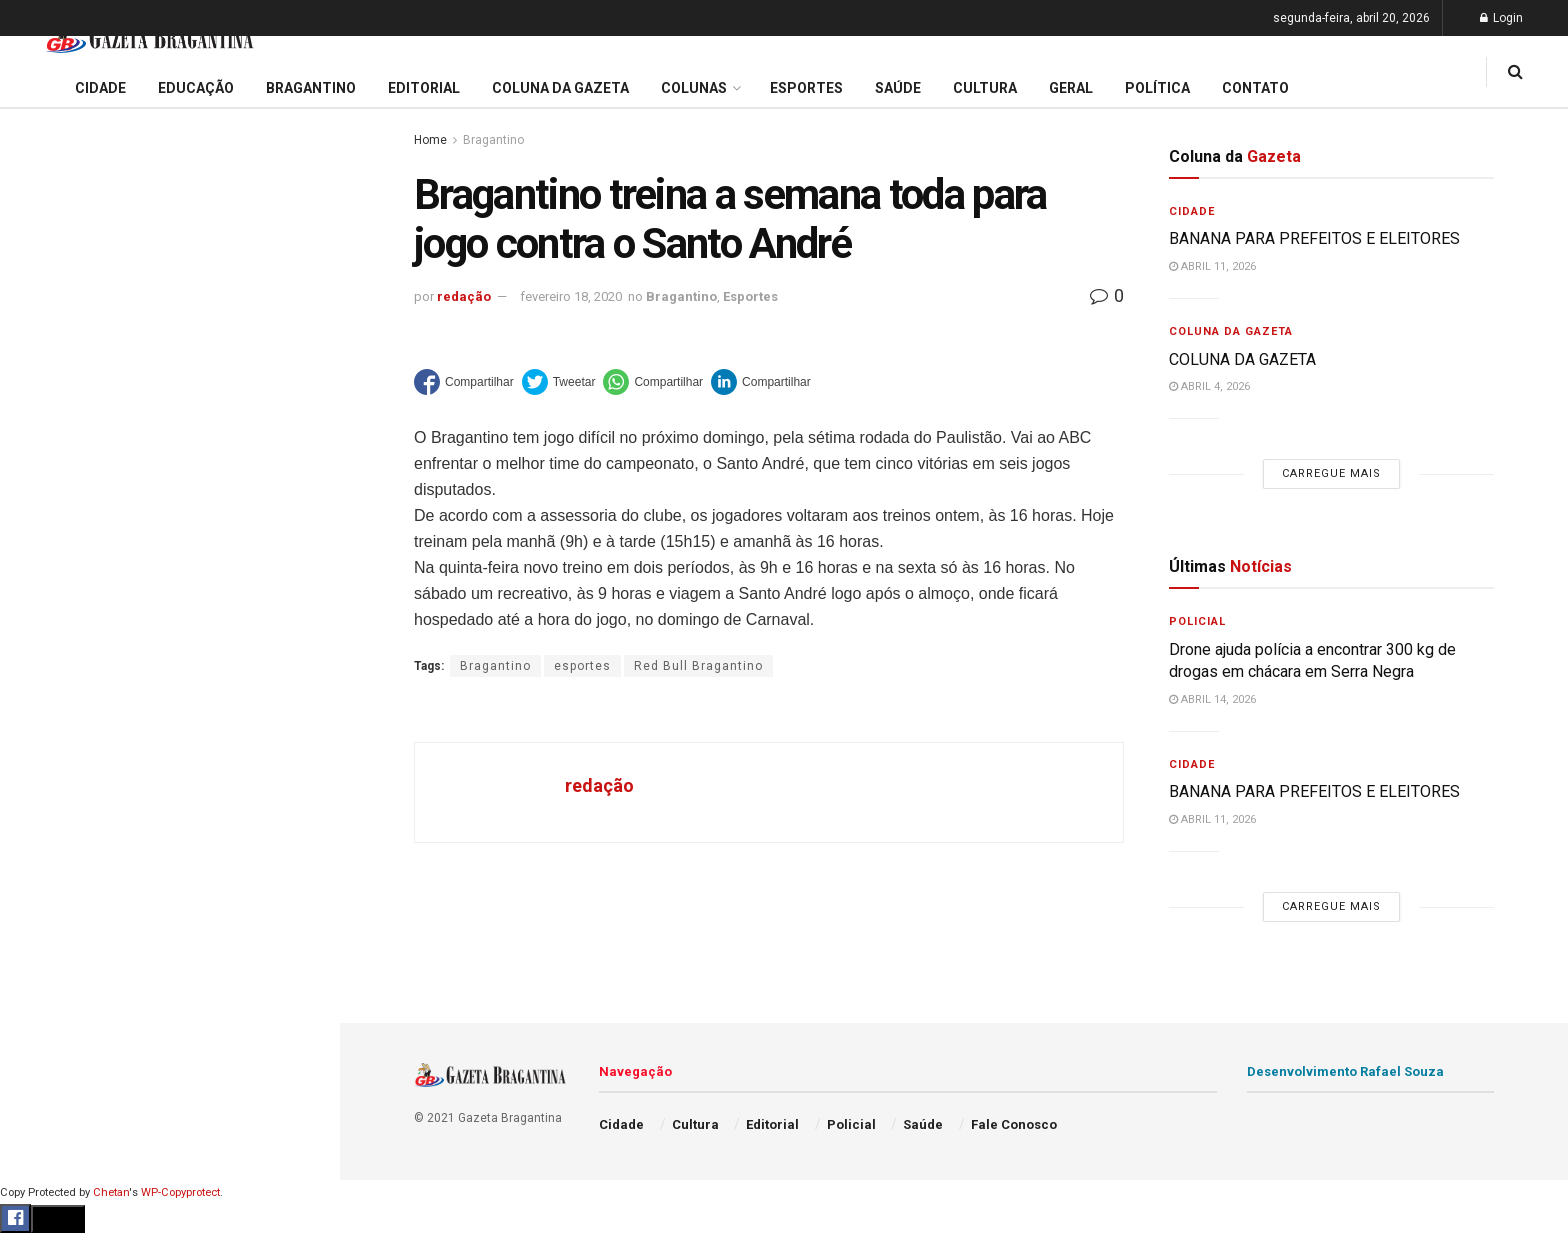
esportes (582, 666)
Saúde (41, 972)
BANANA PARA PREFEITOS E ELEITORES (162, 198)
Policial (45, 895)
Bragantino (57, 781)
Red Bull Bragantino (698, 666)
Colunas (694, 88)
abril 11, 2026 (1212, 266)
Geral (38, 1010)
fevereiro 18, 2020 (571, 296)
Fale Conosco (66, 1048)
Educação (53, 666)
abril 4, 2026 (1209, 386)
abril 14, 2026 (1212, 699)
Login (1501, 18)
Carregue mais (169, 469)
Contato (1255, 88)
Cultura (44, 857)
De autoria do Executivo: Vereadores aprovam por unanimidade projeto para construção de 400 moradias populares (157, 247)
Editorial (48, 704)
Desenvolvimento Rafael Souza (1345, 1071)
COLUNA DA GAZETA (1242, 359)
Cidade (44, 628)
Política (46, 933)
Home (430, 140)
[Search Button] (298, 1198)
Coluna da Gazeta (78, 743)
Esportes (50, 819)
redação (464, 296)
